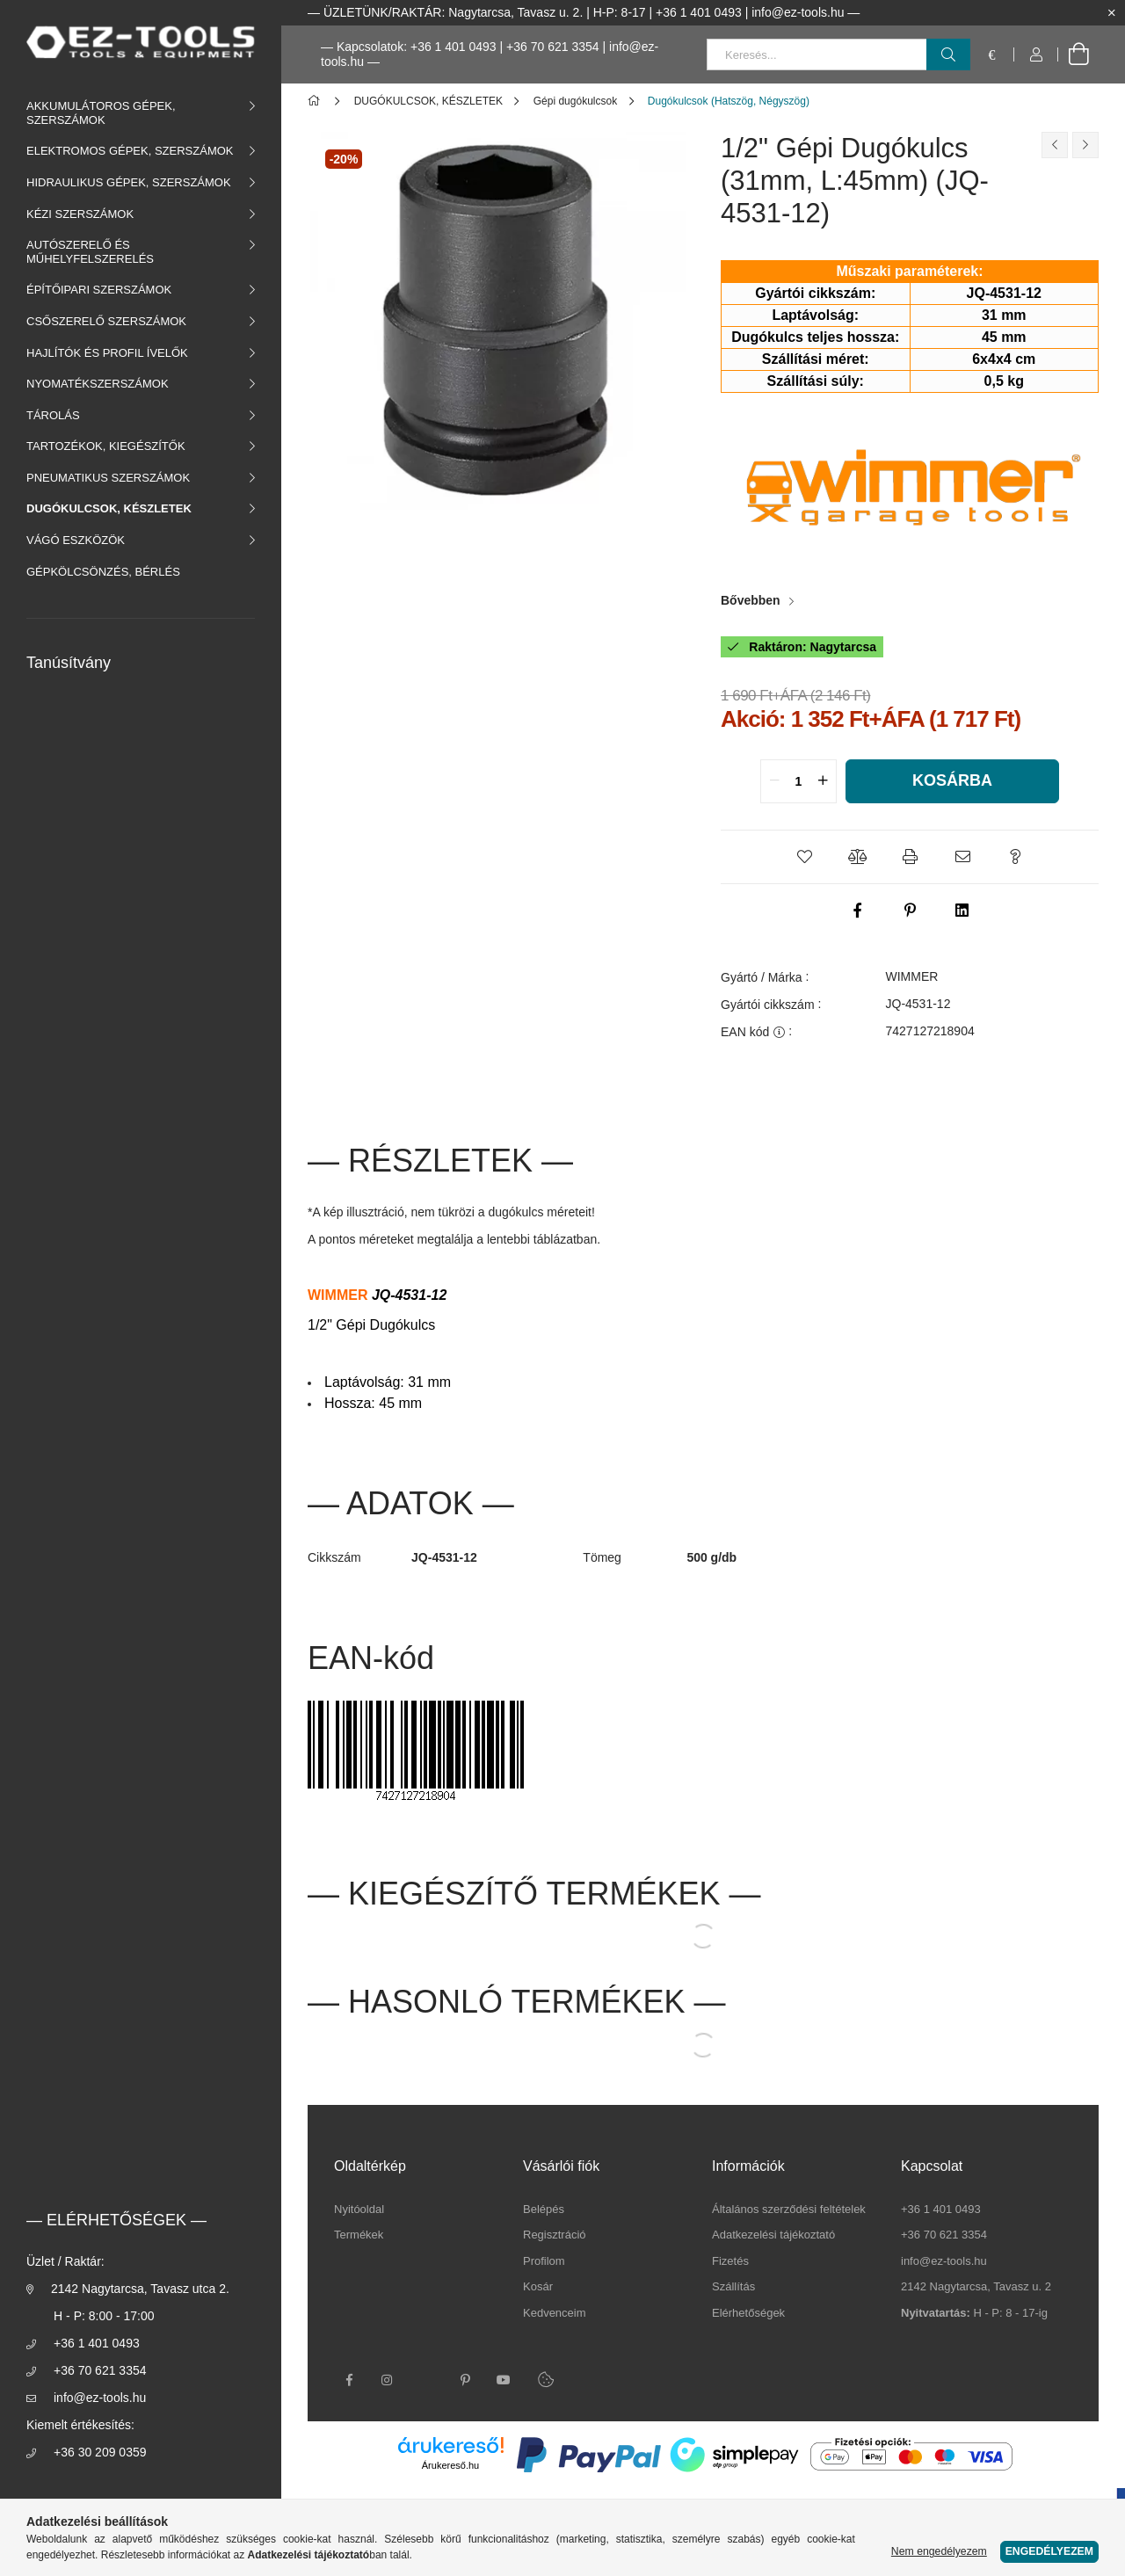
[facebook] (857, 910)
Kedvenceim (554, 2312)
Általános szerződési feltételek (789, 2209)
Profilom (544, 2261)
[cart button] (1078, 54)
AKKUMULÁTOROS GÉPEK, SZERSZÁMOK (101, 113)
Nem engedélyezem (939, 2551)
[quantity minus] (774, 781)
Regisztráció (554, 2234)
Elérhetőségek (748, 2312)
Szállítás (733, 2286)
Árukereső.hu (450, 2465)
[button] (804, 857)
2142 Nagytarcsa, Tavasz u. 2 (976, 2286)
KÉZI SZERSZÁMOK (80, 214)
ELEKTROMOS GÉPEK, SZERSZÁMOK (130, 150)
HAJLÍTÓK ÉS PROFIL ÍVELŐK (107, 352)
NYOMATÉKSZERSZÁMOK (97, 383)
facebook (349, 2380)
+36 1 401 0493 (97, 2343)
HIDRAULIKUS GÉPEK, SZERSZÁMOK (128, 182)
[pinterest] (909, 910)
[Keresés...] (838, 54)
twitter (426, 2380)
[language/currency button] (992, 54)
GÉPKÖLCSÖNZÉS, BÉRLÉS (103, 571)
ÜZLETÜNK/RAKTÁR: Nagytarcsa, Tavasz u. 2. (453, 12)
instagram (388, 2380)
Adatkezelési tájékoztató (773, 2234)
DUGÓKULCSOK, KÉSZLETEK (109, 508)
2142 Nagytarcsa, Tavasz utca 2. (140, 2289)
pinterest (465, 2380)
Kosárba (952, 780)
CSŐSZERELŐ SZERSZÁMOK (106, 321)
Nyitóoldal (359, 2209)
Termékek (358, 2234)
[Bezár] (1112, 13)
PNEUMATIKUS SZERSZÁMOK (108, 477)
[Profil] (1036, 54)
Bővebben (750, 600)
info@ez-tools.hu (100, 2398)
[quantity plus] (822, 781)
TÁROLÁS (53, 415)
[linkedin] (962, 910)
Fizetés (730, 2261)
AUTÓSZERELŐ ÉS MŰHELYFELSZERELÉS (90, 251)
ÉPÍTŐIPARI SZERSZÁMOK (98, 289)
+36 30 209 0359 (100, 2452)
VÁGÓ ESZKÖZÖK (75, 540)
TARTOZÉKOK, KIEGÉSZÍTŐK (105, 446)
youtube (504, 2380)
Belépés (543, 2209)
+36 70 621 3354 (552, 47)
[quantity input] (798, 781)
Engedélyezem (1049, 2551)
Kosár (538, 2286)
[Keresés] (948, 54)
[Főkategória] (317, 101)
